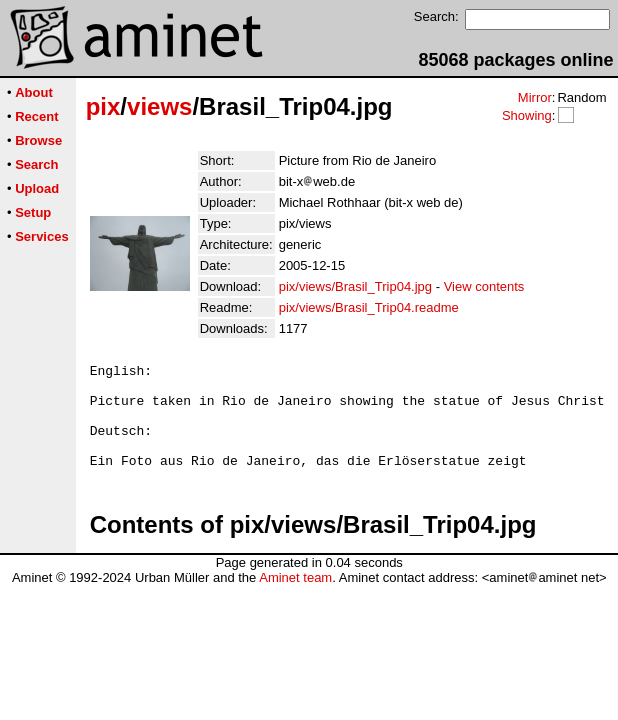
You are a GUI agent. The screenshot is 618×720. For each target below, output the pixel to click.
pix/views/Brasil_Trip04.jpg (355, 286)
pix (103, 106)
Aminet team (295, 598)
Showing (527, 115)
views (159, 106)
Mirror (535, 97)
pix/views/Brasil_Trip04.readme (369, 307)
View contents (484, 286)
